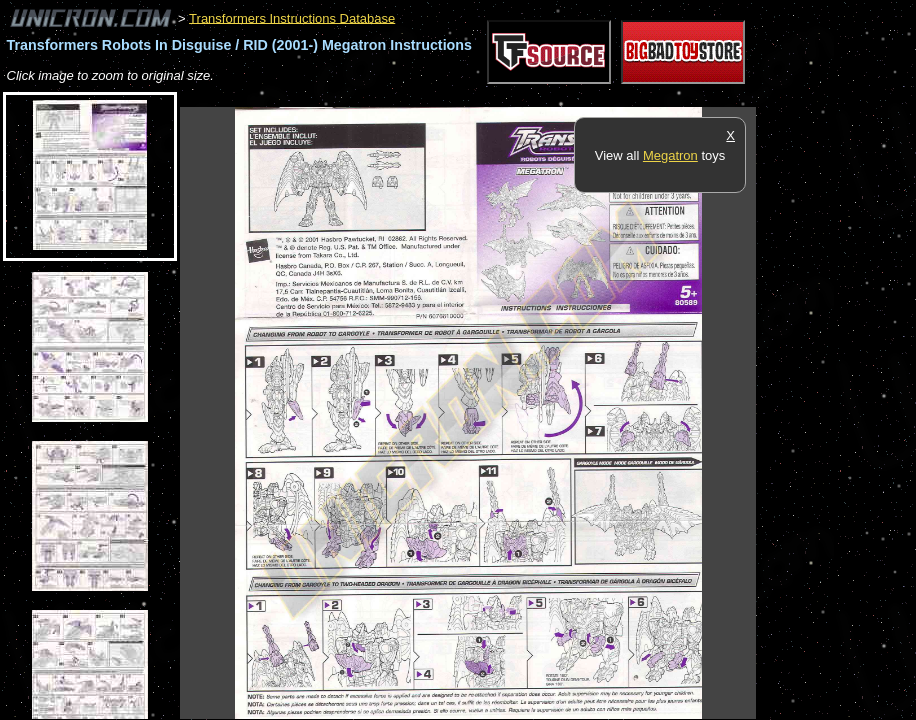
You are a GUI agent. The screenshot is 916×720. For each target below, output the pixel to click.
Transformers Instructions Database (292, 17)
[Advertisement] (544, 96)
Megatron (670, 155)
